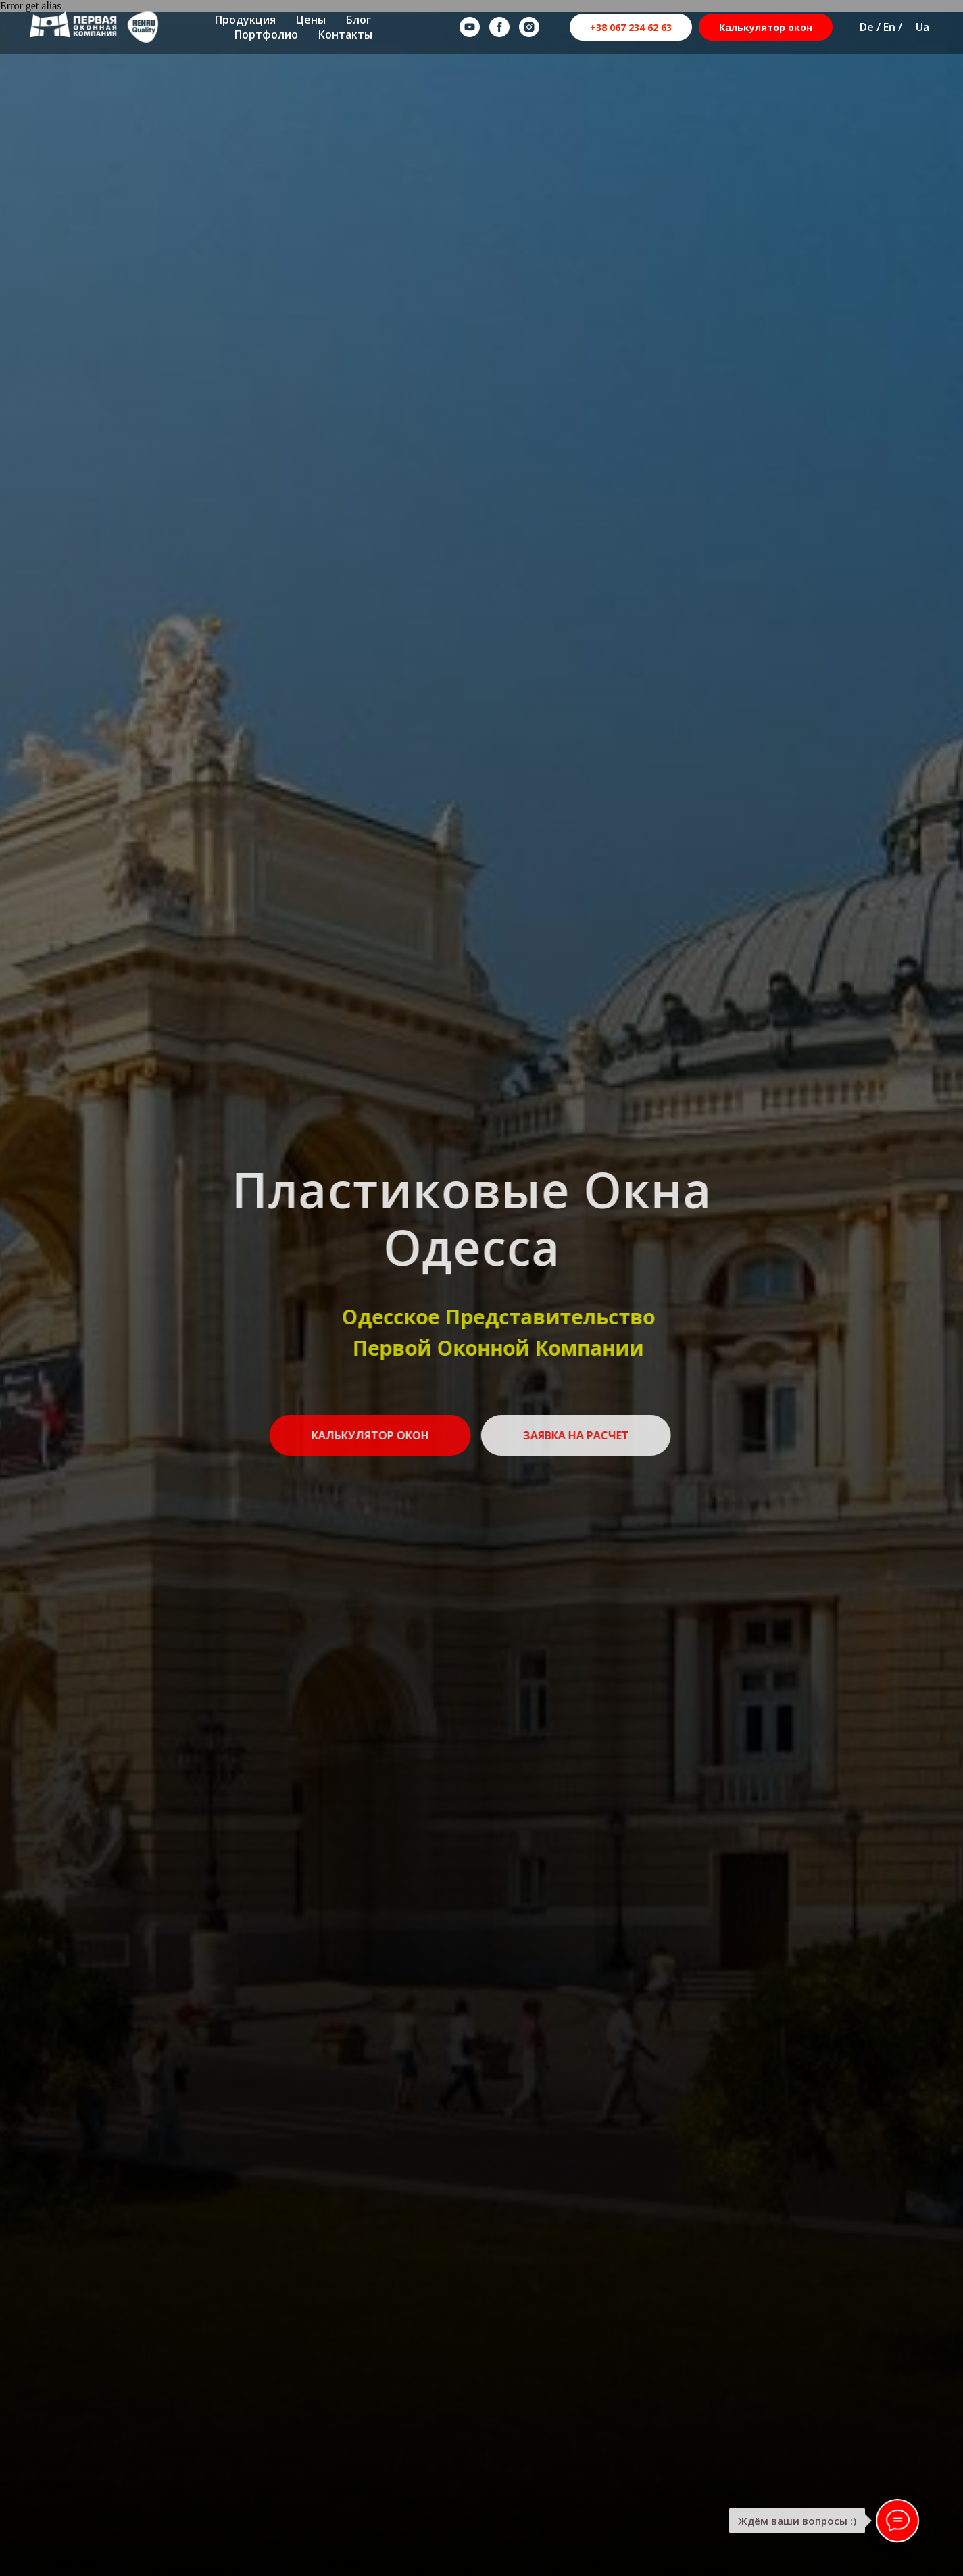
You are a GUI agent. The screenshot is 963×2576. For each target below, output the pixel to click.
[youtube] (470, 27)
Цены (311, 19)
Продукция (245, 19)
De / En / (881, 27)
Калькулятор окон (765, 27)
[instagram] (529, 27)
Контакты (345, 34)
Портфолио (266, 34)
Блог (358, 19)
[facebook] (499, 27)
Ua (922, 27)
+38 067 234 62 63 (631, 27)
